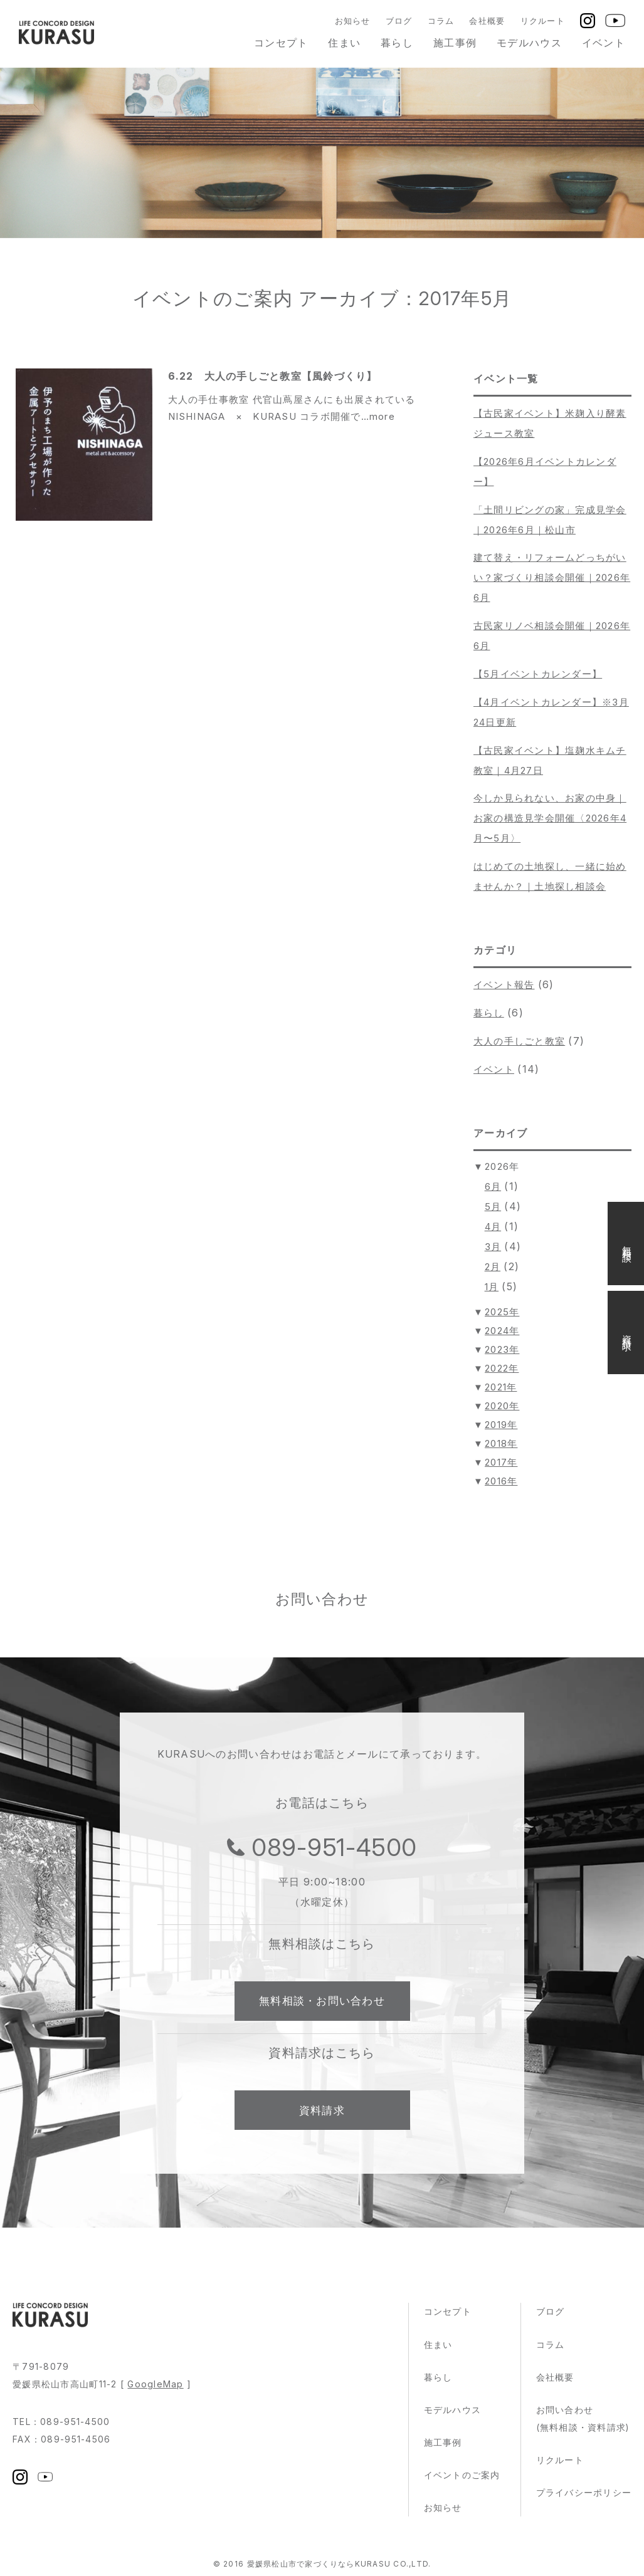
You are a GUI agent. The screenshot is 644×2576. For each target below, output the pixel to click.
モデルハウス (529, 42)
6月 (493, 1186)
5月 (493, 1206)
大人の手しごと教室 (519, 1041)
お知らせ (353, 21)
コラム (441, 21)
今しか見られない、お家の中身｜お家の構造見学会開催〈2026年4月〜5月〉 (550, 818)
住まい (344, 42)
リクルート (542, 21)
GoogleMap (155, 2388)
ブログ (399, 21)
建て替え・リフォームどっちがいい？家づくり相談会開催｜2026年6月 (552, 577)
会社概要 (487, 21)
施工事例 (455, 42)
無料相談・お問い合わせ (321, 2003)
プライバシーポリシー (583, 2496)
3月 (493, 1247)
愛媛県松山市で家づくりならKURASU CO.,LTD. (338, 2568)
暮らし (397, 42)
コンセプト (281, 42)
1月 (492, 1287)
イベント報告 (504, 985)
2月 (493, 1267)
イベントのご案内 (461, 2479)
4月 (493, 1227)
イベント (603, 42)
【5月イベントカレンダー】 (538, 674)
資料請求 (322, 2113)
